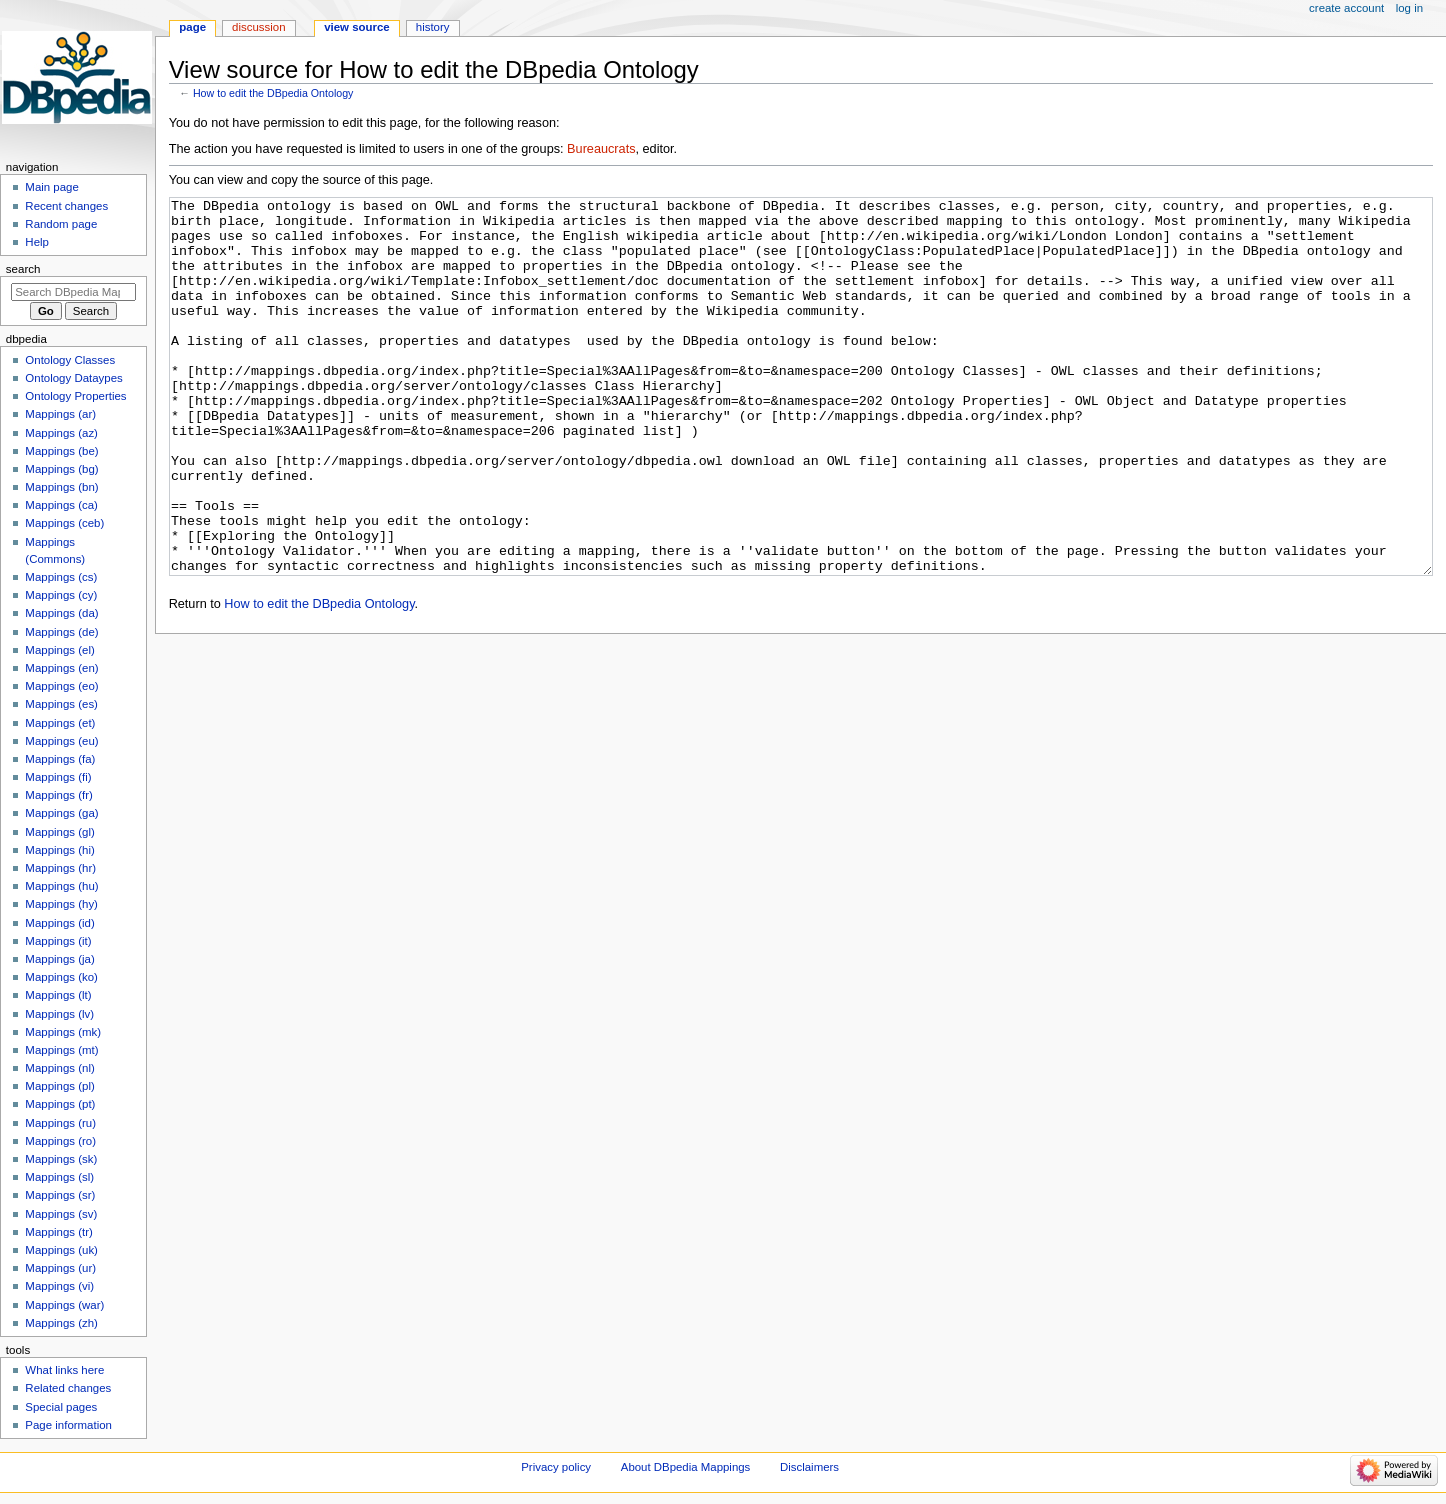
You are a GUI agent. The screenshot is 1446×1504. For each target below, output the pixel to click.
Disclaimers (809, 1467)
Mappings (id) (59, 923)
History (433, 27)
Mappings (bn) (61, 487)
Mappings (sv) (61, 1214)
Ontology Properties (75, 396)
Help (37, 242)
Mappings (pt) (60, 1104)
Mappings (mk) (63, 1032)
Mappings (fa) (60, 759)
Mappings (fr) (58, 795)
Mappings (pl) (59, 1086)
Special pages (61, 1407)
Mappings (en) (61, 668)
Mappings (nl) (59, 1068)
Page (192, 27)
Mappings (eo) (61, 686)
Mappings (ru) (60, 1123)
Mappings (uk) (61, 1250)
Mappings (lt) (58, 995)
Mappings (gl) (59, 832)
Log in (1409, 8)
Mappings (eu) (61, 741)
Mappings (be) (61, 451)
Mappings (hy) (61, 904)
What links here (64, 1370)
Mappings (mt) (61, 1050)
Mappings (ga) (61, 813)
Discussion (258, 27)
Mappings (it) (58, 941)
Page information (68, 1425)
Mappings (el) (59, 650)
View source (357, 27)
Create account (1346, 8)
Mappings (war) (64, 1305)
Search (23, 269)
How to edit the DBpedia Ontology (273, 93)
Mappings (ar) (60, 414)
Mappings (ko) (61, 977)
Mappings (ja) (59, 959)
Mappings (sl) (59, 1177)
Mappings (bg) (61, 469)
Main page (52, 187)
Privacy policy (556, 1467)
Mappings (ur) (60, 1268)
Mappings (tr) (58, 1232)
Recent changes (66, 206)
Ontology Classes (70, 360)
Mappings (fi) (58, 777)
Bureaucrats (601, 149)
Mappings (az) (61, 433)
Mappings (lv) (59, 1014)
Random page (61, 224)
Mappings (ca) (61, 505)
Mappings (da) (61, 613)
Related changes (68, 1388)
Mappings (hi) (59, 850)
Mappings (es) (61, 704)
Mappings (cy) (61, 595)
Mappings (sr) (60, 1195)
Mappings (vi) (59, 1286)
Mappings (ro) (60, 1141)
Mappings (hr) (60, 868)
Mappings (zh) (61, 1323)
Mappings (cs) (61, 577)
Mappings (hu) (61, 886)
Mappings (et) (60, 723)
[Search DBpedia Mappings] (73, 292)
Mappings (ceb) (64, 523)
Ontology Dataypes (73, 378)
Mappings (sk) (61, 1159)
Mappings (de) (61, 632)
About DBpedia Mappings (686, 1467)
